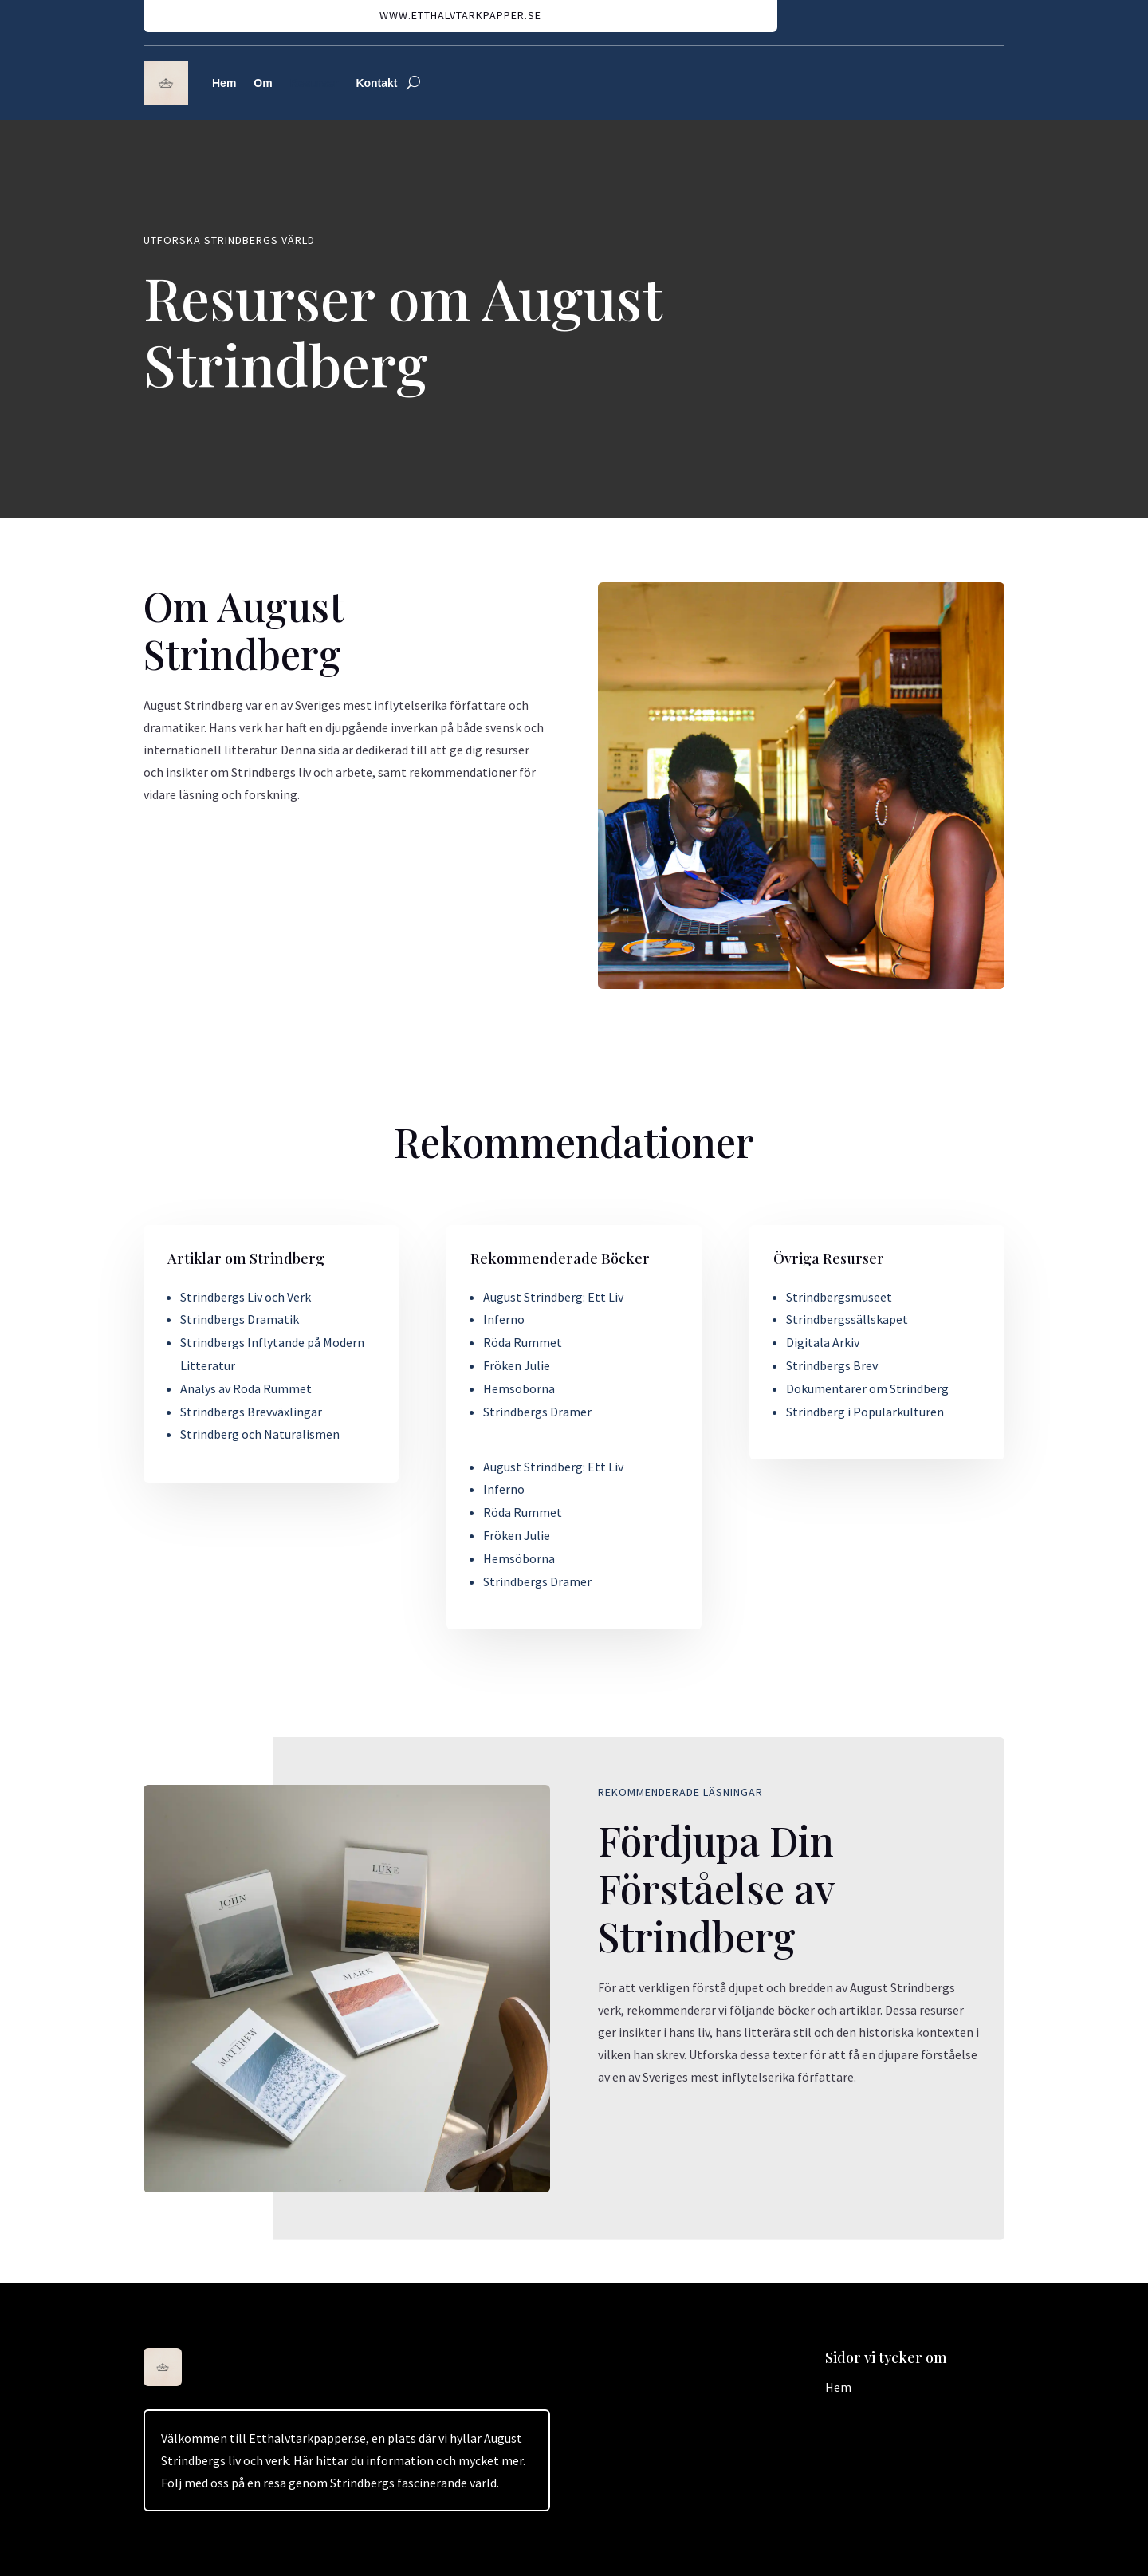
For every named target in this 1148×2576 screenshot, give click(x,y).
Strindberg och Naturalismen (260, 1434)
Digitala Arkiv (822, 1342)
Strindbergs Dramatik (239, 1319)
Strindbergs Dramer (537, 1412)
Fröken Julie (516, 1365)
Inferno (504, 1319)
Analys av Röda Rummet (246, 1388)
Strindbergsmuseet (839, 1297)
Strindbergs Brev (832, 1365)
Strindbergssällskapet (847, 1319)
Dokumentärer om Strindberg (867, 1388)
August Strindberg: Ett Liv (553, 1297)
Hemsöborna (519, 1388)
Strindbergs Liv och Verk (245, 1297)
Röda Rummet (522, 1342)
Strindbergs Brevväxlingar (251, 1412)
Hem (224, 83)
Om (263, 83)
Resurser (314, 83)
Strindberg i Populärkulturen (865, 1412)
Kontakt (376, 83)
